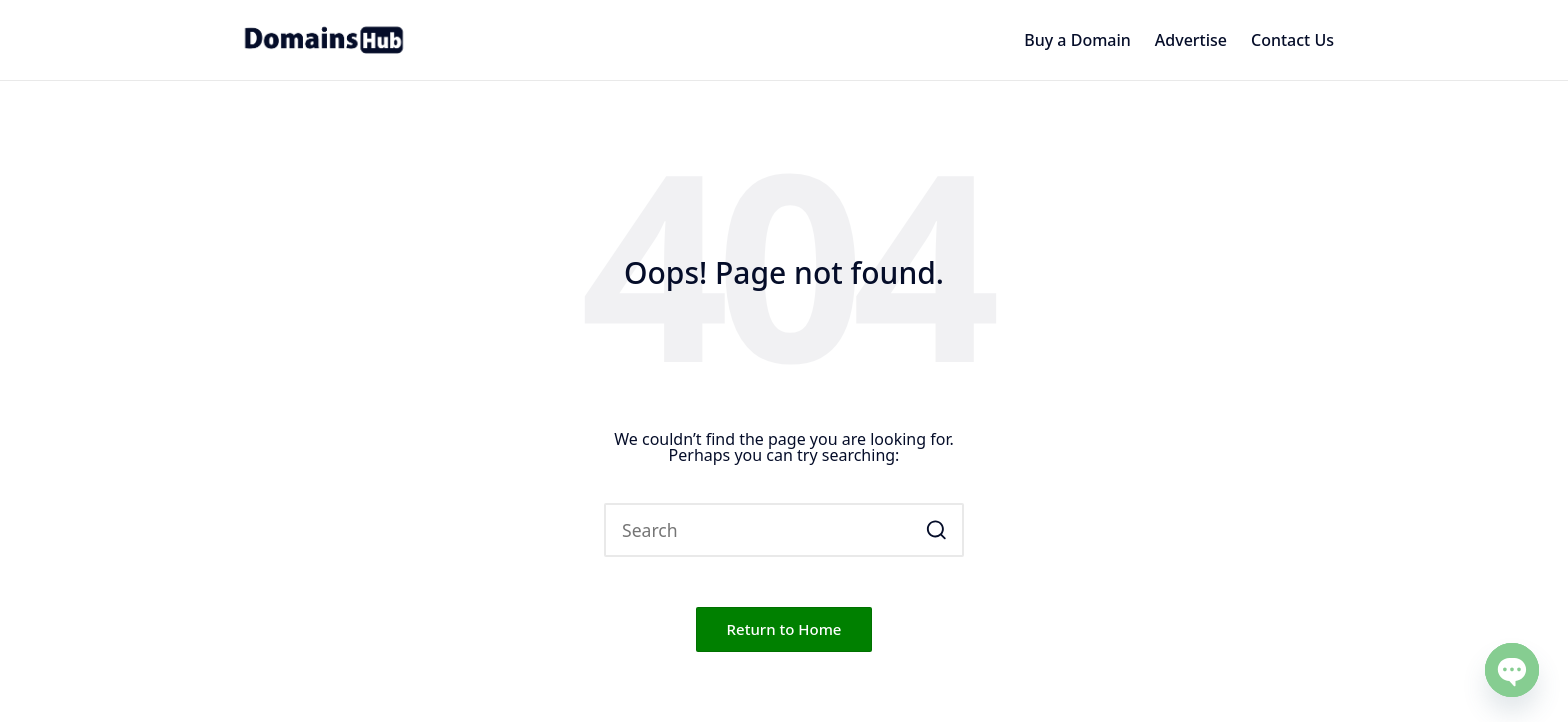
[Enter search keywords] (784, 530)
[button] (936, 530)
